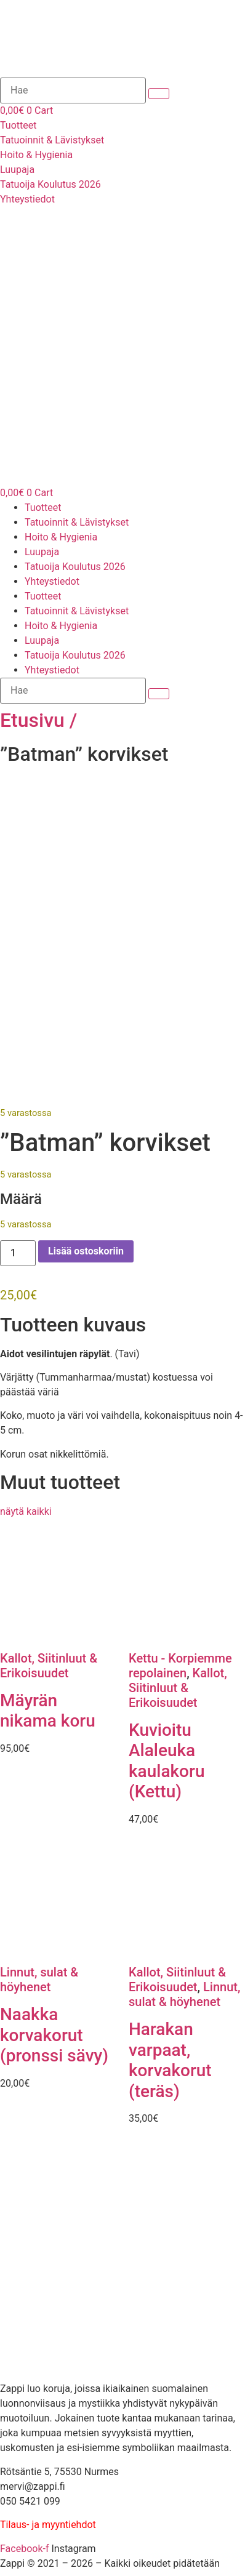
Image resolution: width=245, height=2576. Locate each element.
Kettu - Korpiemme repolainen (180, 1666)
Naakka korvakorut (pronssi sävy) (54, 2036)
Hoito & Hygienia (61, 537)
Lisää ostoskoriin (86, 1252)
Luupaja (42, 552)
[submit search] (158, 93)
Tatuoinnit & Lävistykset (77, 522)
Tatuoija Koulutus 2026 (75, 566)
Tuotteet (43, 507)
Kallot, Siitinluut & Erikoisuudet (48, 1666)
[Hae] (73, 90)
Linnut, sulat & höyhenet (39, 1981)
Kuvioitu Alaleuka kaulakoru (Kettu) (166, 1761)
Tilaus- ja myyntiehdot (48, 2526)
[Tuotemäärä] (18, 1254)
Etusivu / (38, 720)
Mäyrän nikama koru (47, 1711)
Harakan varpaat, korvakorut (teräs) (170, 2061)
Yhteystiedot (52, 581)
